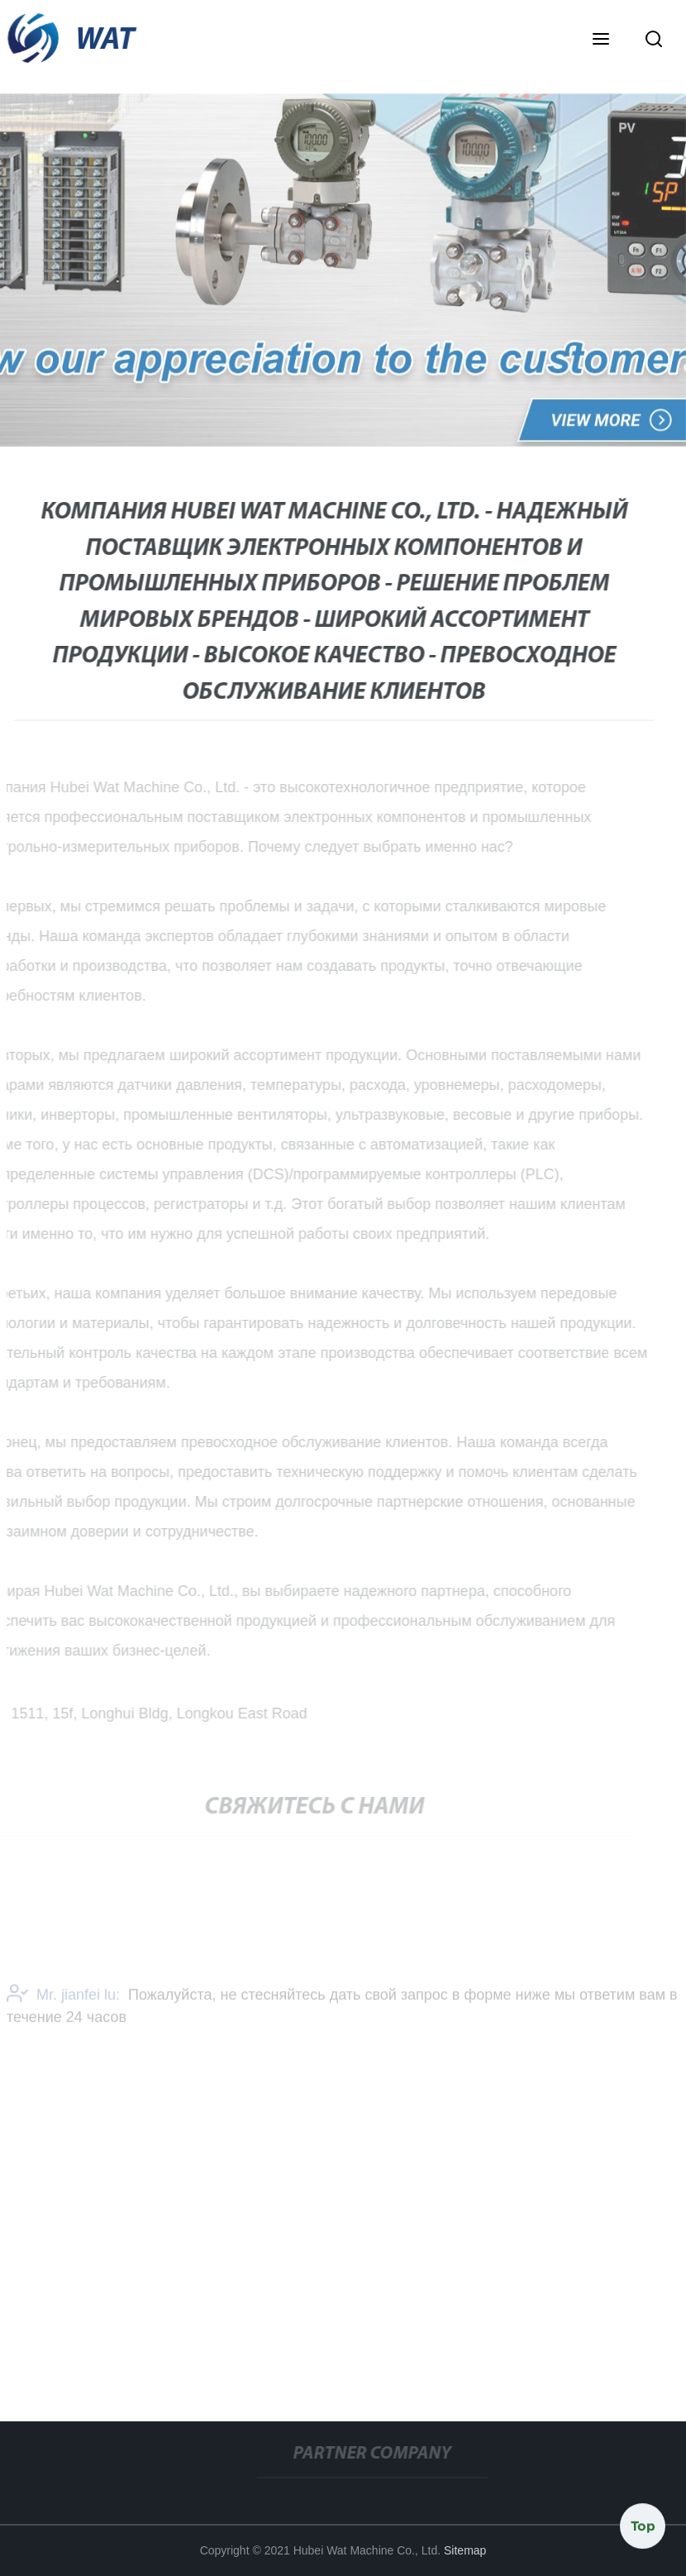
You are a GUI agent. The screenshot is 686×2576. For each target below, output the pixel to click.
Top (643, 2526)
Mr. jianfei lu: (63, 1997)
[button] (601, 40)
